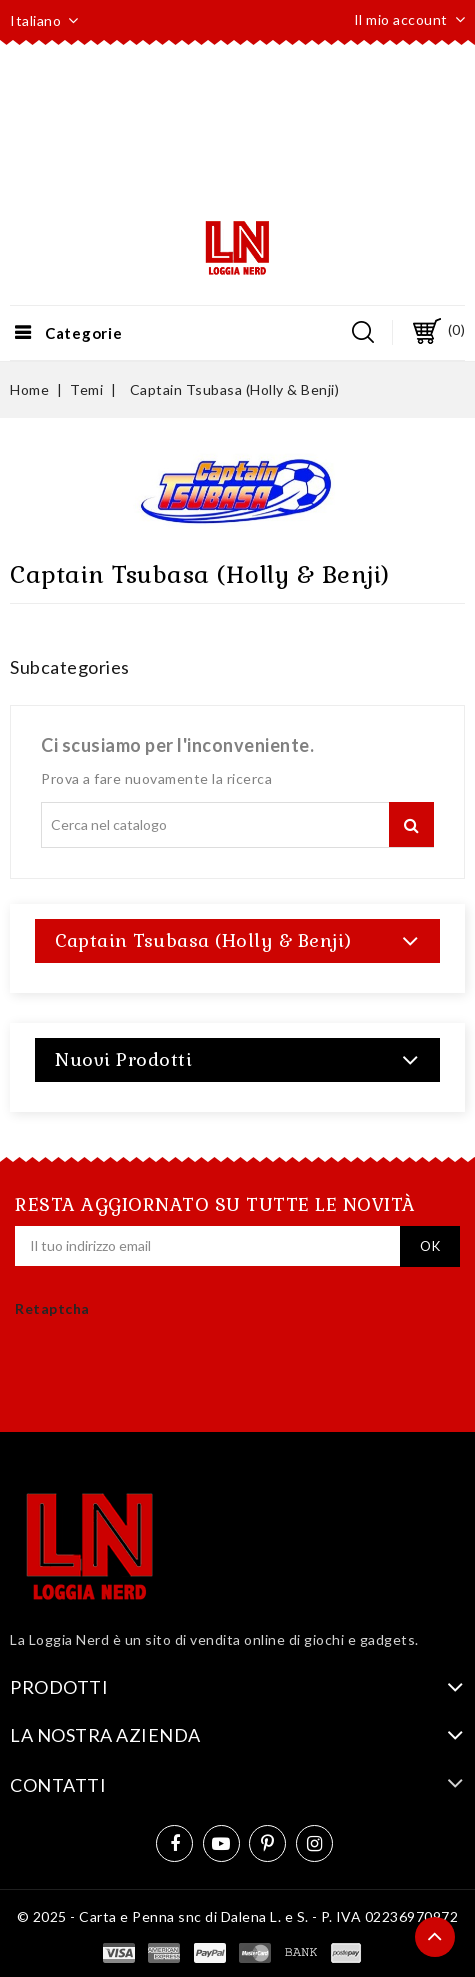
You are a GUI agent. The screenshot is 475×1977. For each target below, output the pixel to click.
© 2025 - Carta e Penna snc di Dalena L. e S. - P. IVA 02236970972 (238, 1916)
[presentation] (131, 1388)
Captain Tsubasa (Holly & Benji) (203, 940)
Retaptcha (52, 1308)
